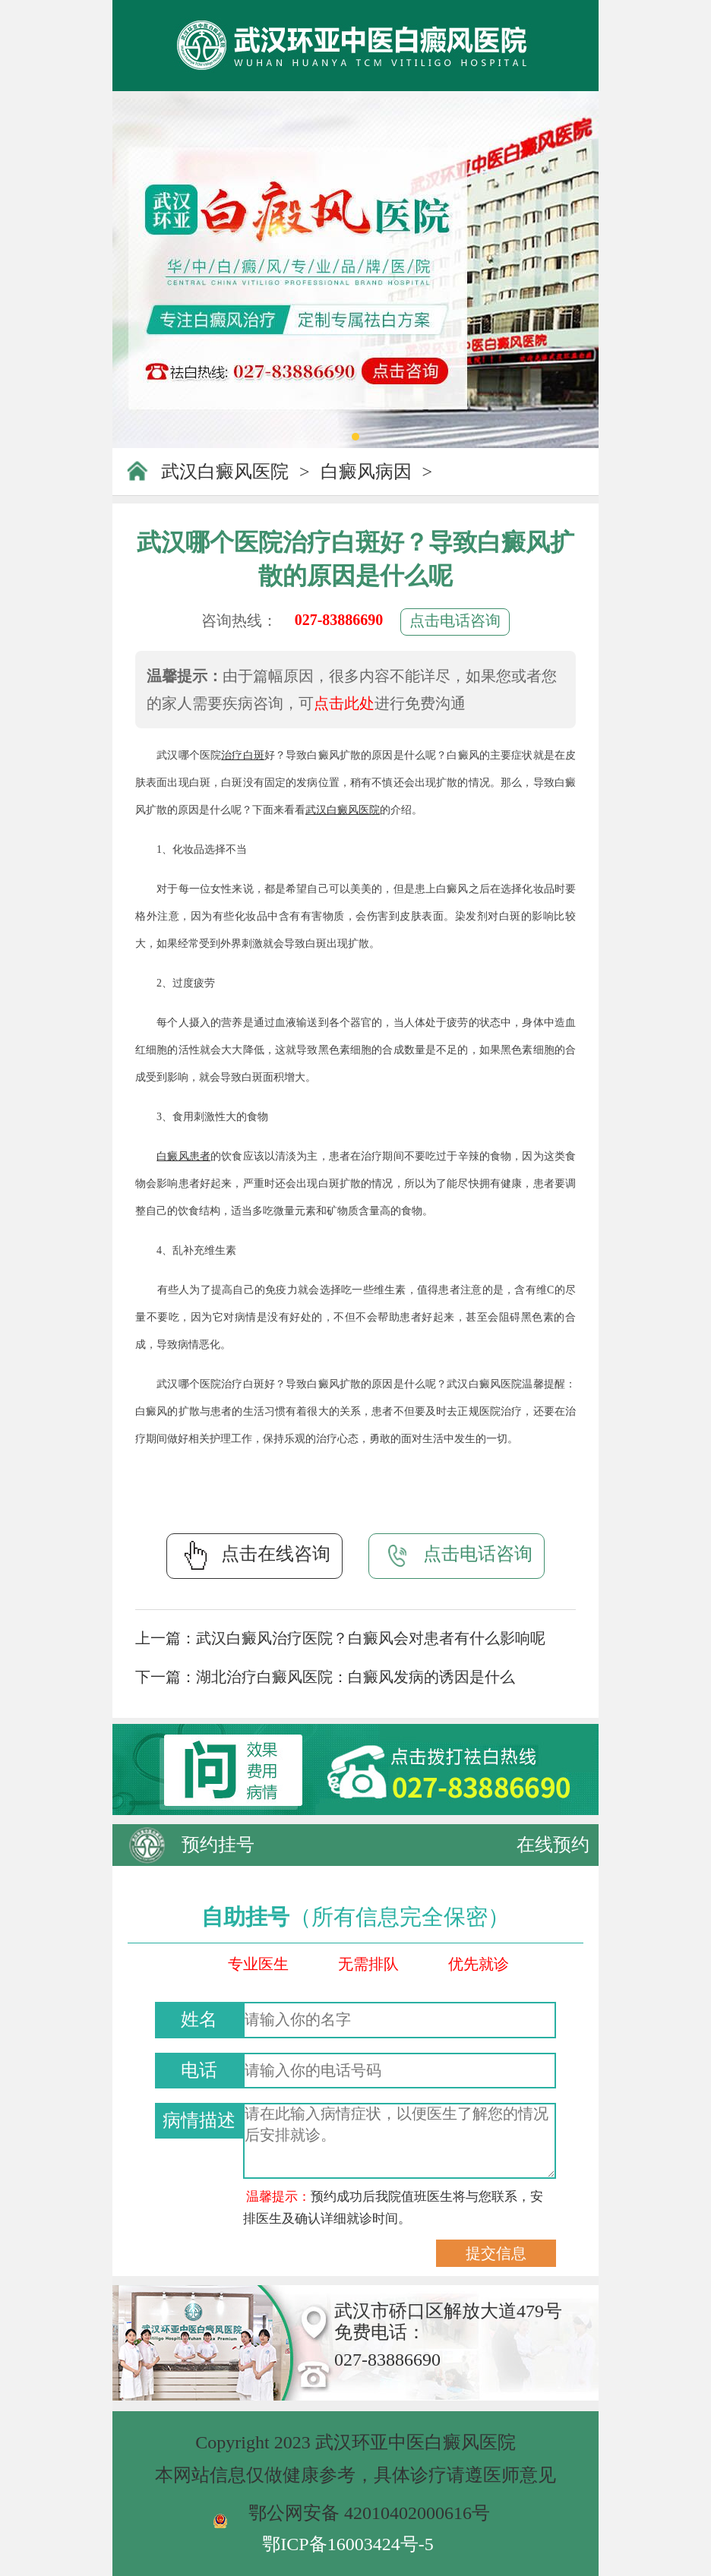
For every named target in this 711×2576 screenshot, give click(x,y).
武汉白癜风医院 (225, 471)
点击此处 (344, 703)
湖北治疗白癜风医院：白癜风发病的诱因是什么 (355, 1676)
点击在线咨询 (254, 1555)
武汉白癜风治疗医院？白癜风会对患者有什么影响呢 (370, 1638)
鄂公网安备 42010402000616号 (369, 2513)
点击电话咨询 (455, 620)
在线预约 (553, 1845)
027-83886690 (339, 619)
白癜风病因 (366, 471)
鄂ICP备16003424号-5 (347, 2544)
